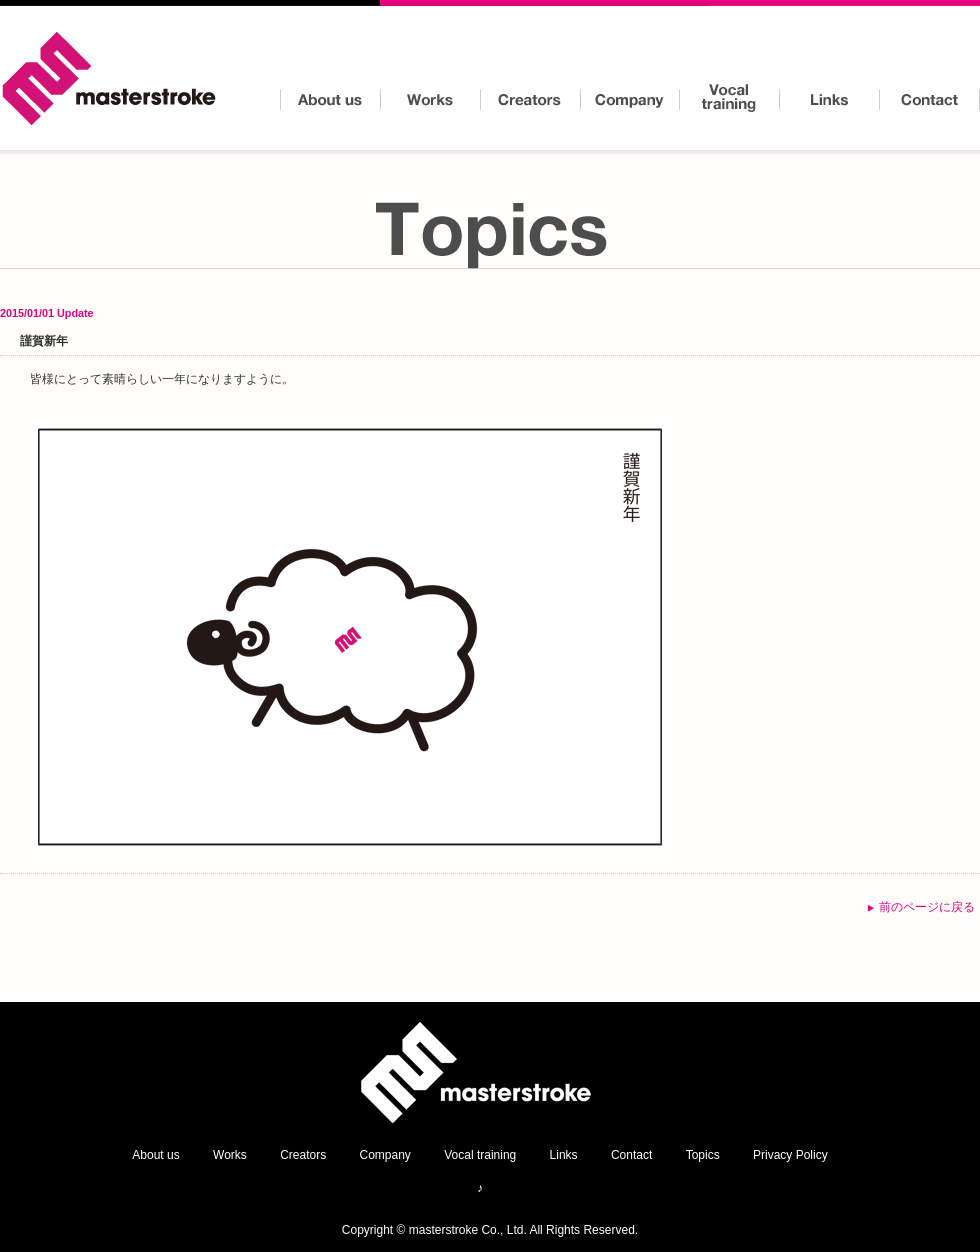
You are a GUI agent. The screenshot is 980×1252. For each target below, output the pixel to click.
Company (630, 100)
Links (830, 100)
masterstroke (110, 80)
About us (330, 100)
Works (430, 100)
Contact (930, 100)
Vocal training (730, 100)
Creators (530, 100)
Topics (703, 1155)
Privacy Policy (790, 1155)
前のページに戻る (927, 907)
